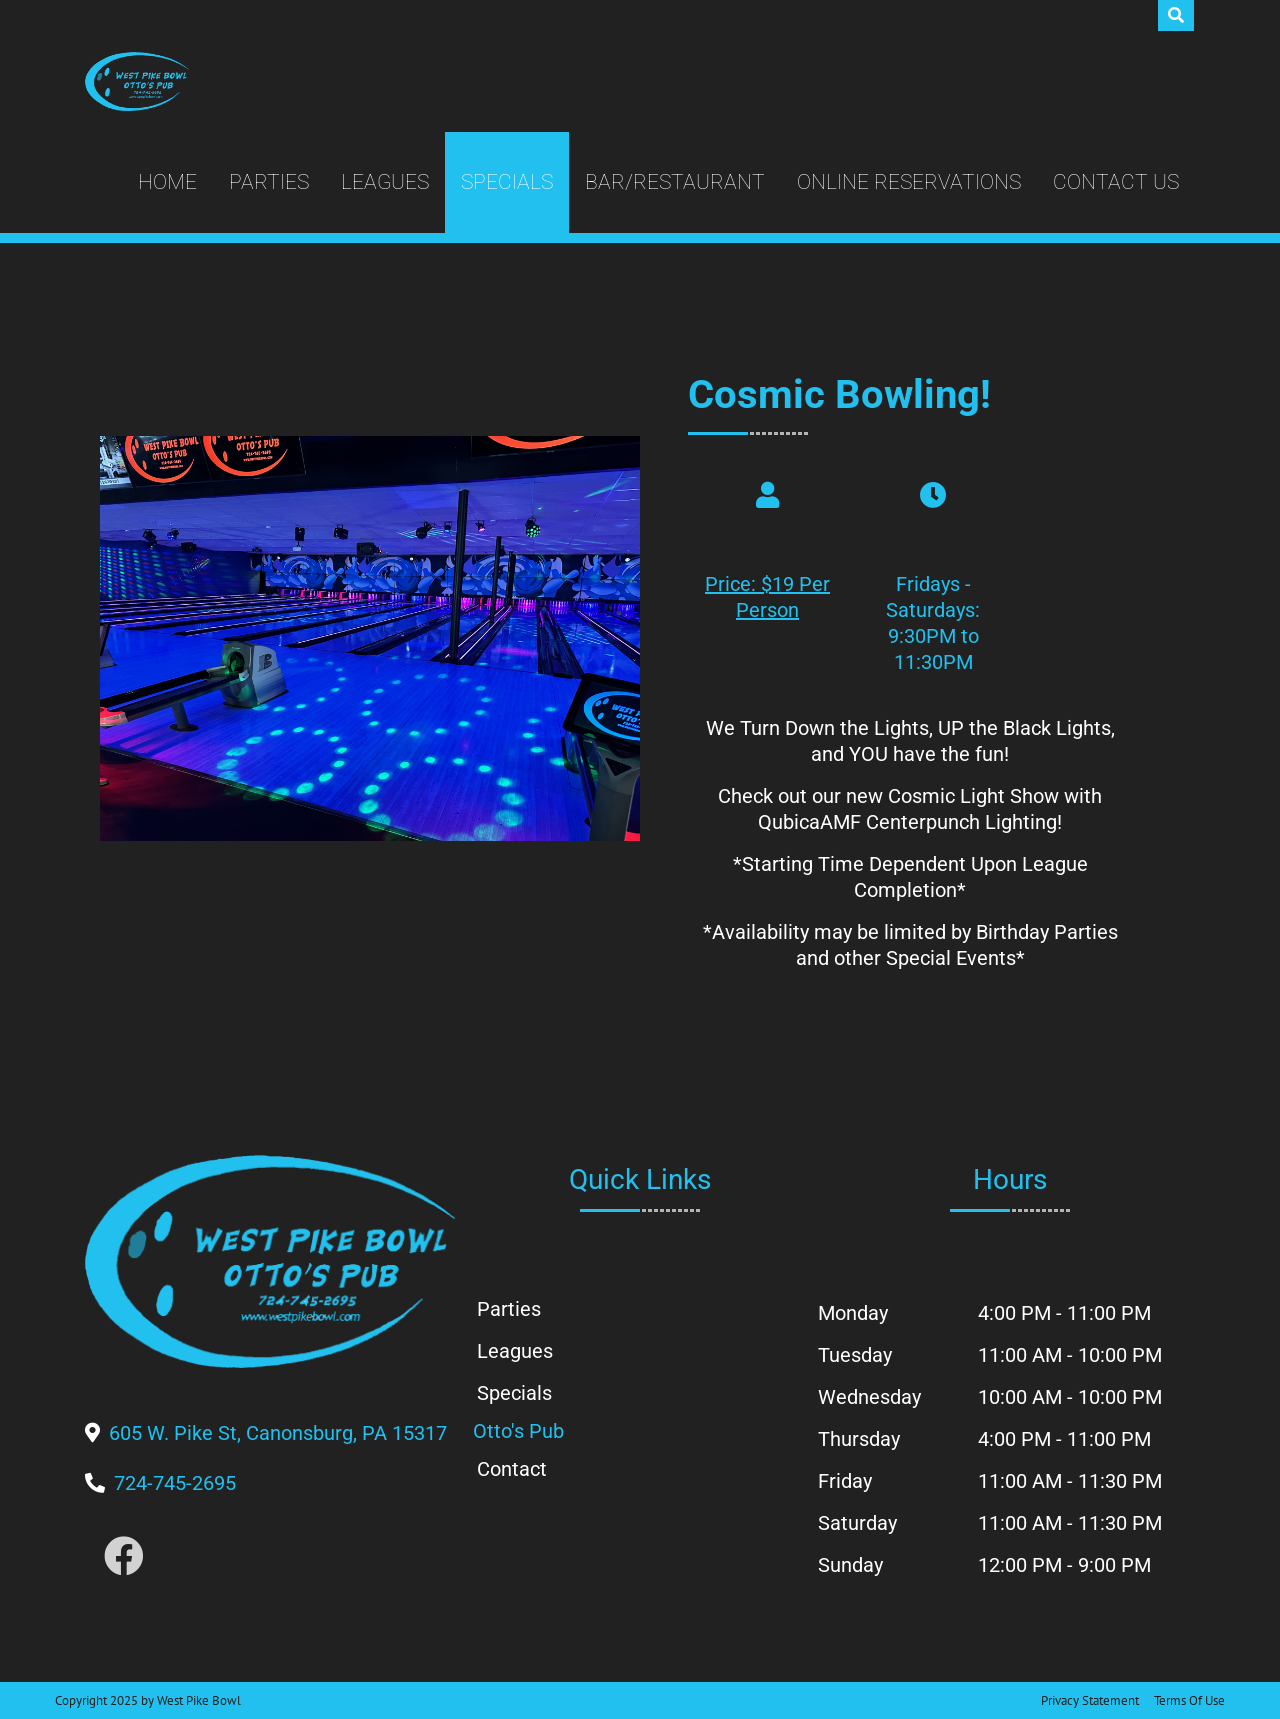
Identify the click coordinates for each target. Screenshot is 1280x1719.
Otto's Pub (518, 1431)
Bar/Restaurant (675, 182)
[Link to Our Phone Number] (175, 1483)
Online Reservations (909, 182)
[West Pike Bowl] (137, 82)
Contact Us (1116, 182)
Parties (269, 182)
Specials (507, 182)
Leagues (385, 182)
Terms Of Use (1189, 1700)
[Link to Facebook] (124, 1557)
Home (167, 182)
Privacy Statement (1090, 1700)
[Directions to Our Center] (278, 1433)
